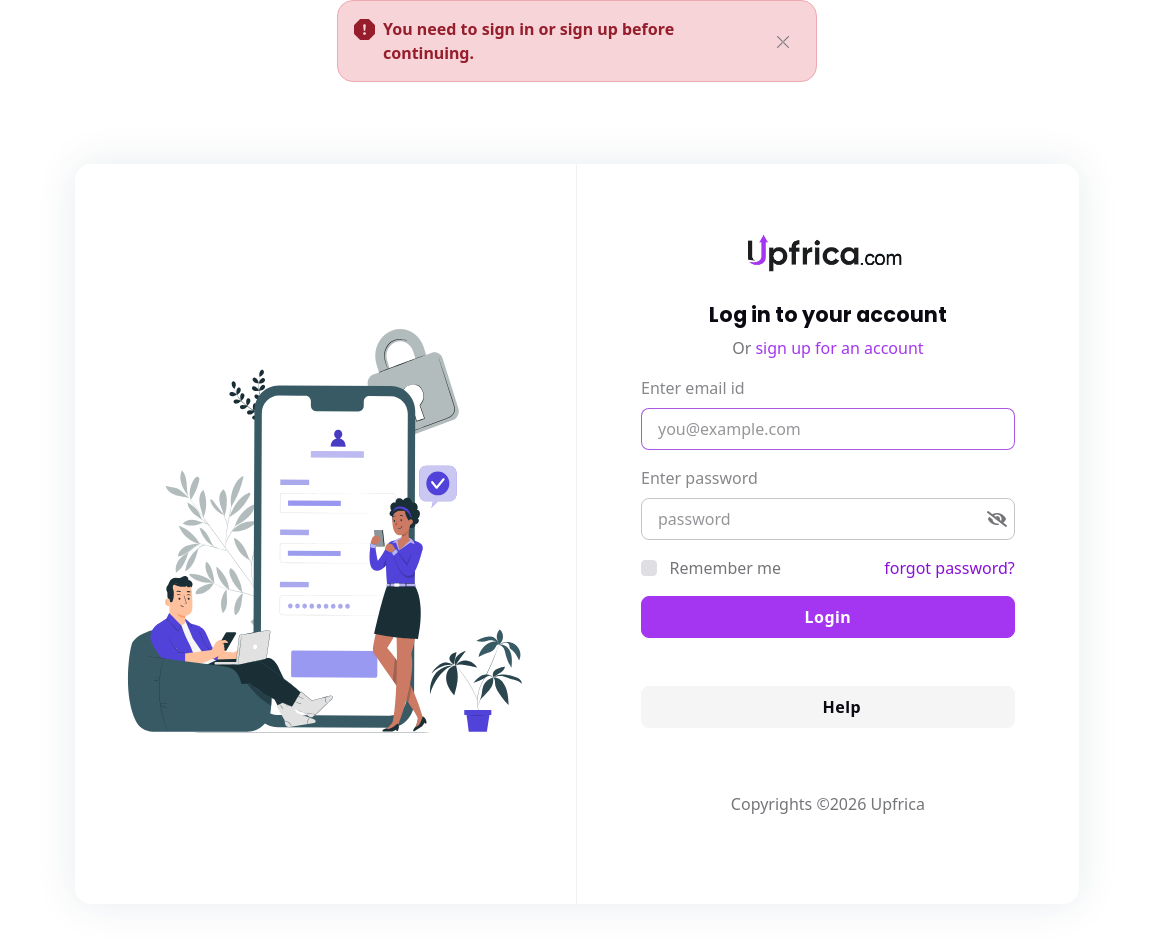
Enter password (699, 478)
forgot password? (949, 568)
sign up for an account (839, 348)
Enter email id (693, 388)
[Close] (783, 38)
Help (828, 707)
